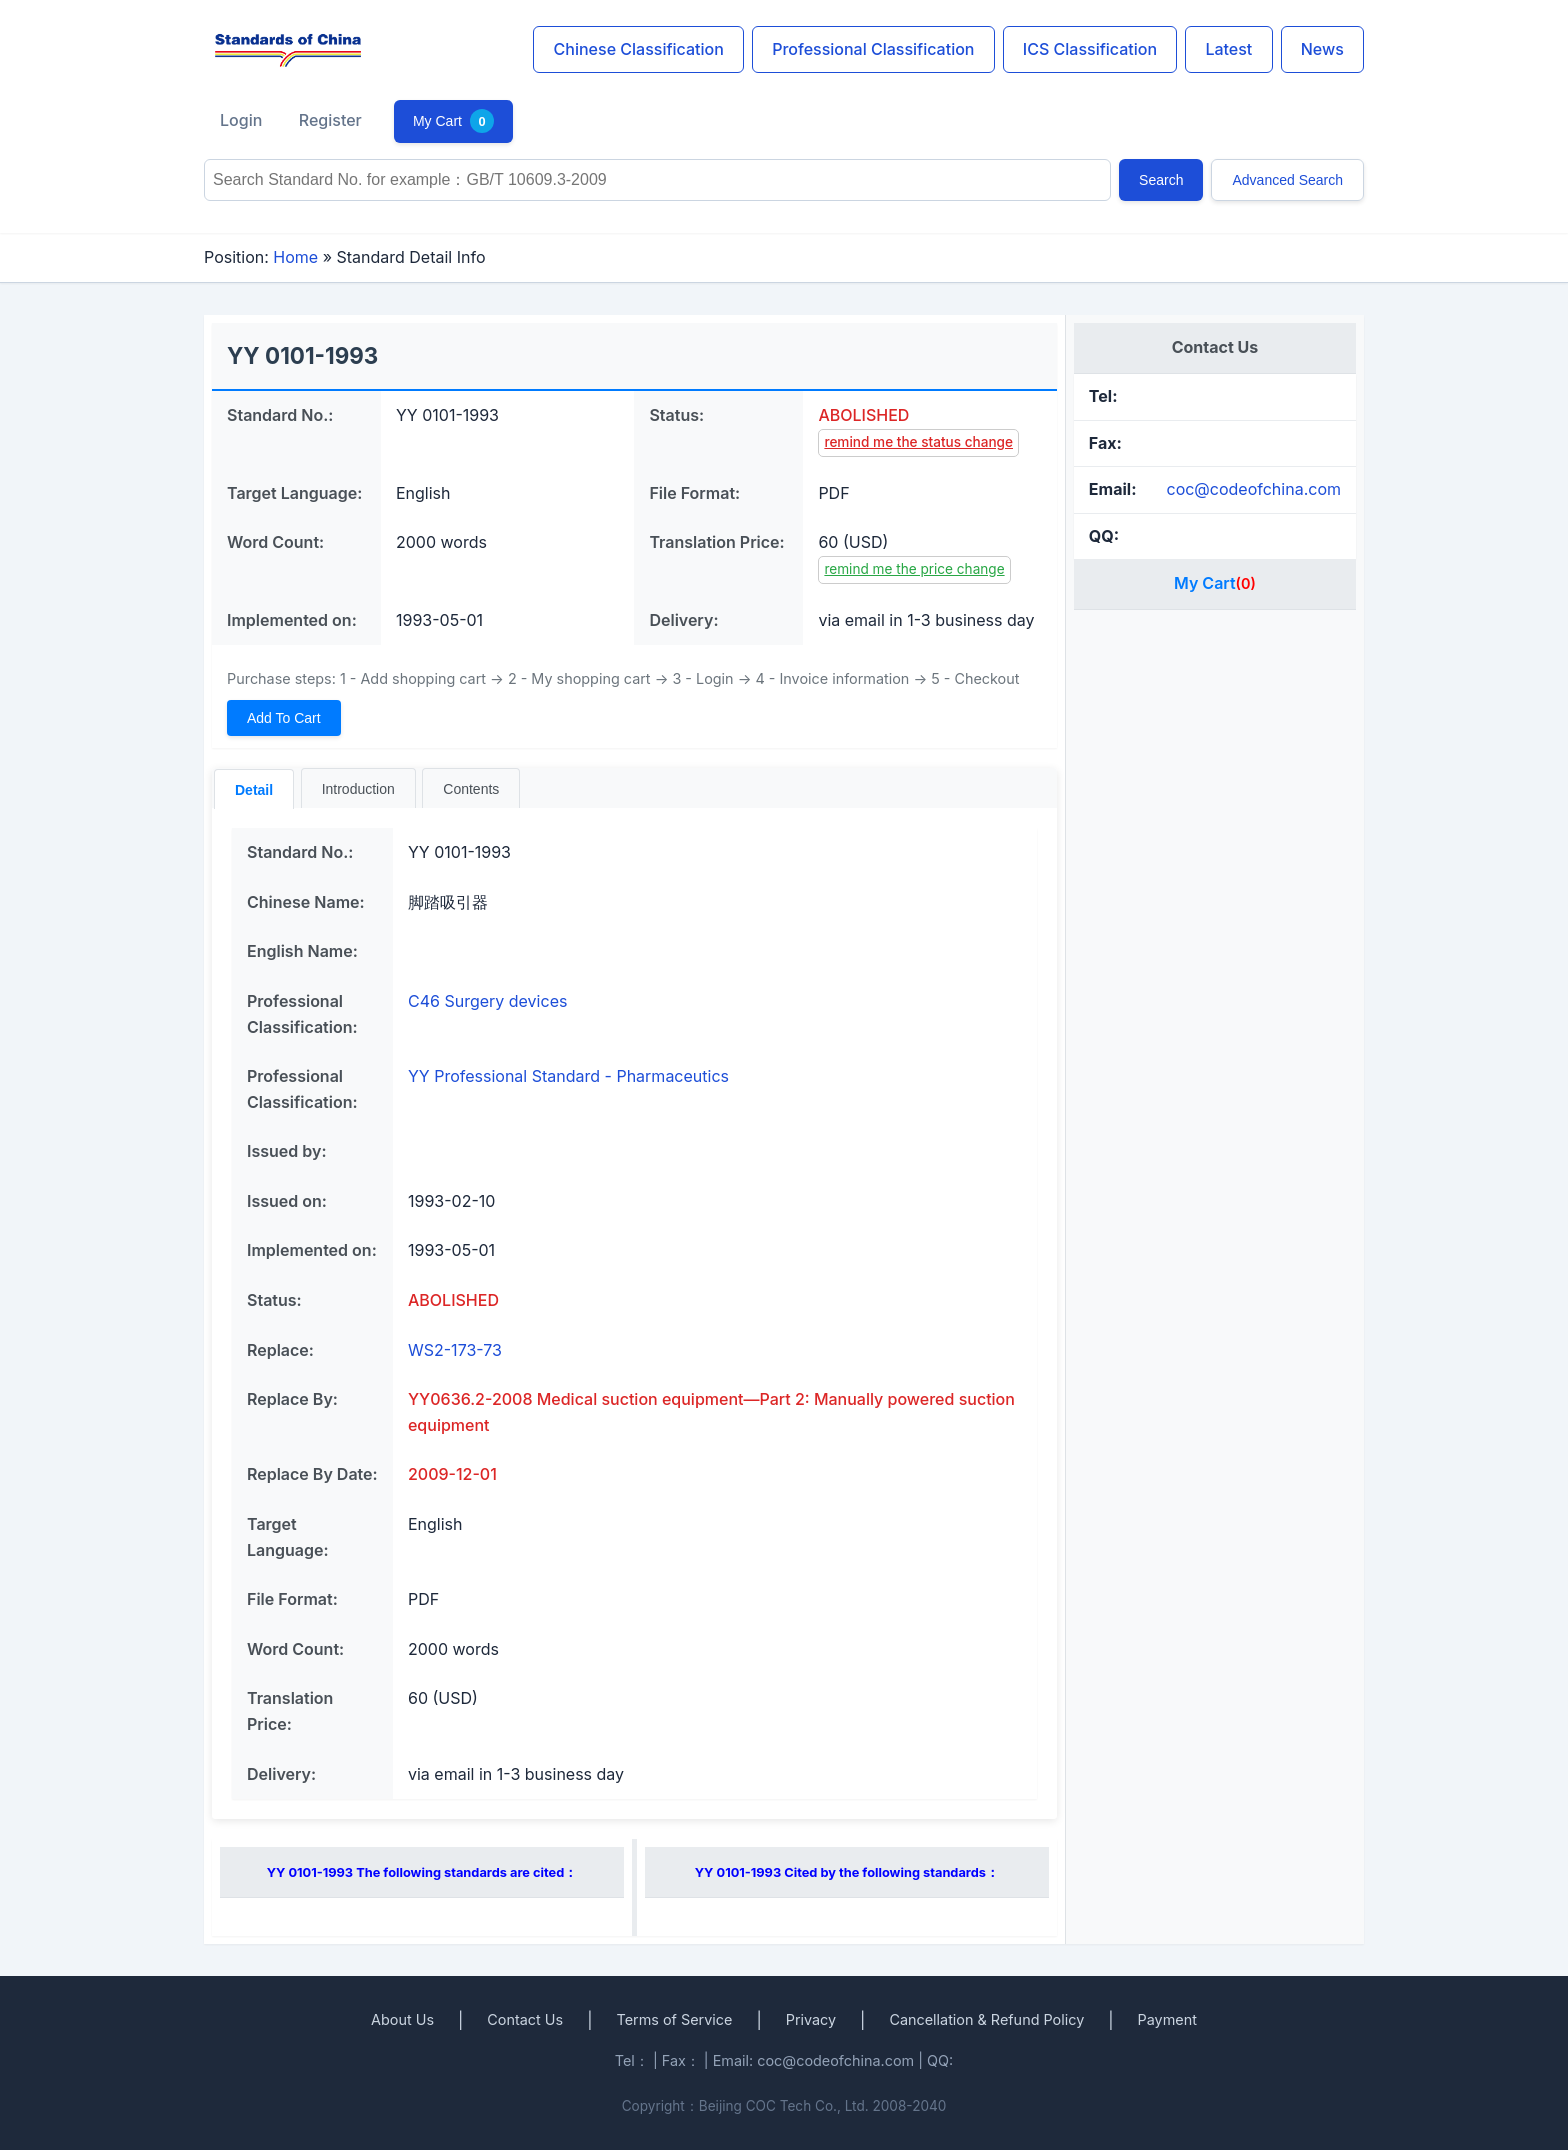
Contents (471, 789)
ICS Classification (1090, 49)
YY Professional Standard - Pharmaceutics (568, 1076)
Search (1161, 180)
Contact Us (525, 2019)
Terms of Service (674, 2019)
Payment (1167, 2019)
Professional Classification (873, 49)
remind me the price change (914, 569)
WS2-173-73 (455, 1350)
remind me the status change (918, 442)
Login (241, 120)
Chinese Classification (639, 49)
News (1322, 49)
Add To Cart (284, 718)
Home (295, 257)
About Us (402, 2019)
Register (330, 120)
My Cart (453, 121)
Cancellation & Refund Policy (986, 2019)
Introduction (358, 789)
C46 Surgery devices (487, 1001)
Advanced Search (1287, 180)
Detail (254, 790)
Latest (1228, 49)
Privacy (811, 2019)
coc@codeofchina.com (1253, 489)
